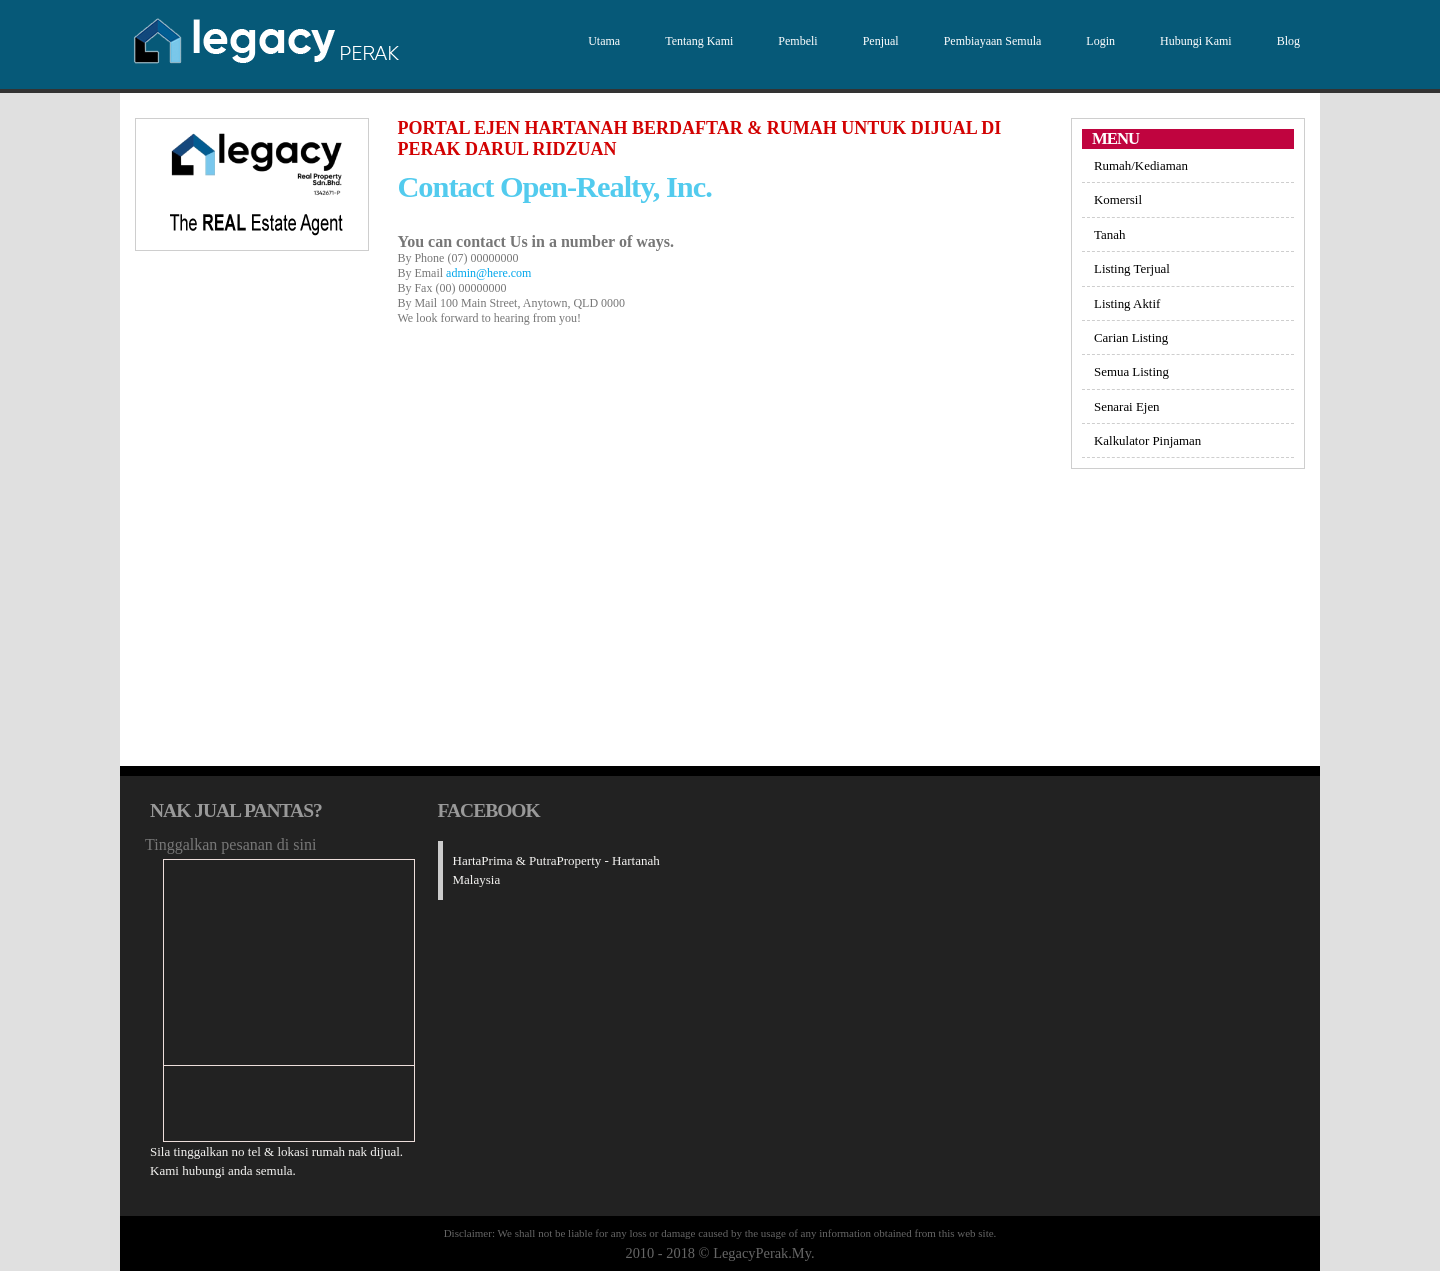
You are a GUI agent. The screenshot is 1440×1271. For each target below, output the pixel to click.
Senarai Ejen (1127, 406)
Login (1098, 41)
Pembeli (795, 41)
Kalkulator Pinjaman (1147, 440)
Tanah (1109, 234)
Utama (601, 41)
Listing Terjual (1132, 268)
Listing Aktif (1127, 303)
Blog (1286, 41)
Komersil (1118, 199)
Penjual (878, 41)
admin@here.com (488, 273)
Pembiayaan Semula (990, 41)
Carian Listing (1131, 337)
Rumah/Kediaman (1141, 165)
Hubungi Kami (1193, 41)
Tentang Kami (696, 41)
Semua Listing (1131, 371)
